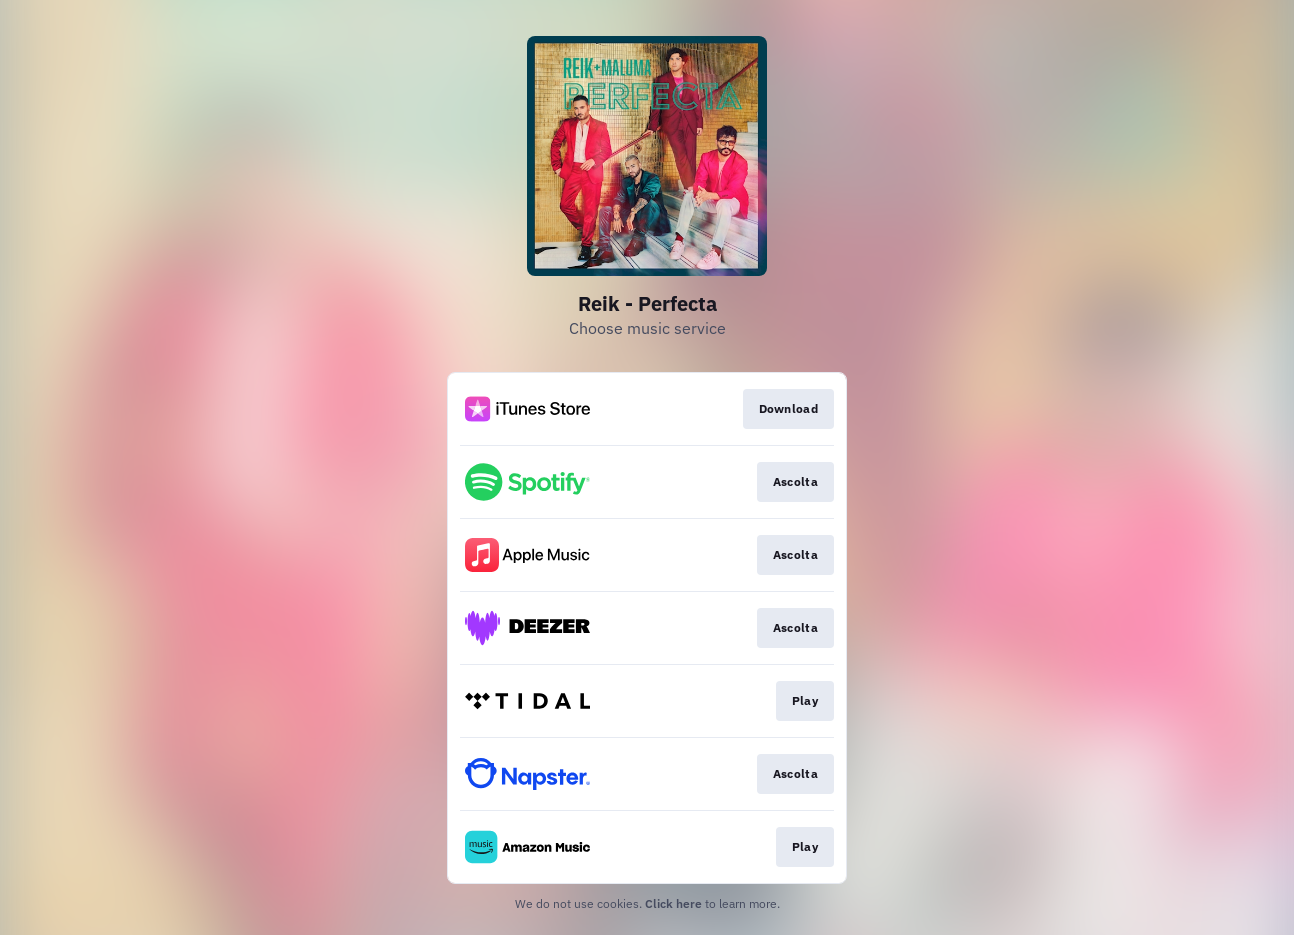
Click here (673, 903)
